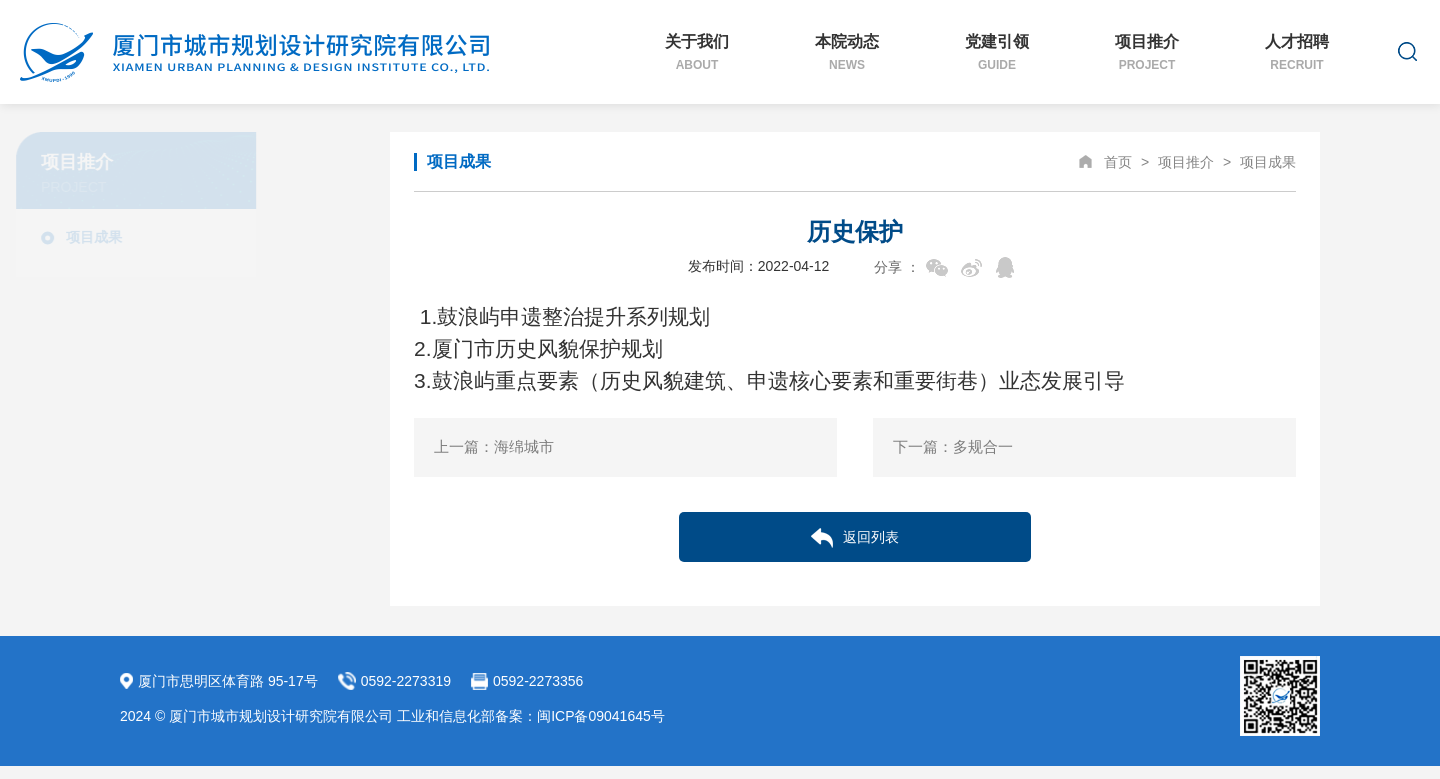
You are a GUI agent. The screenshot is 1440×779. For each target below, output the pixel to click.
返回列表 (855, 538)
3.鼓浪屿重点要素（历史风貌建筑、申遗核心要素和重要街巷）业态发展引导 (769, 380)
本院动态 (847, 52)
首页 (1118, 162)
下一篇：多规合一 (953, 446)
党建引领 (997, 52)
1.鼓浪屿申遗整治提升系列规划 (565, 316)
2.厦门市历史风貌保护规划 (538, 348)
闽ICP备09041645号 (601, 716)
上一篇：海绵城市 (494, 446)
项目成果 (198, 237)
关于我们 (697, 52)
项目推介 (1147, 52)
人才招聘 (1297, 52)
